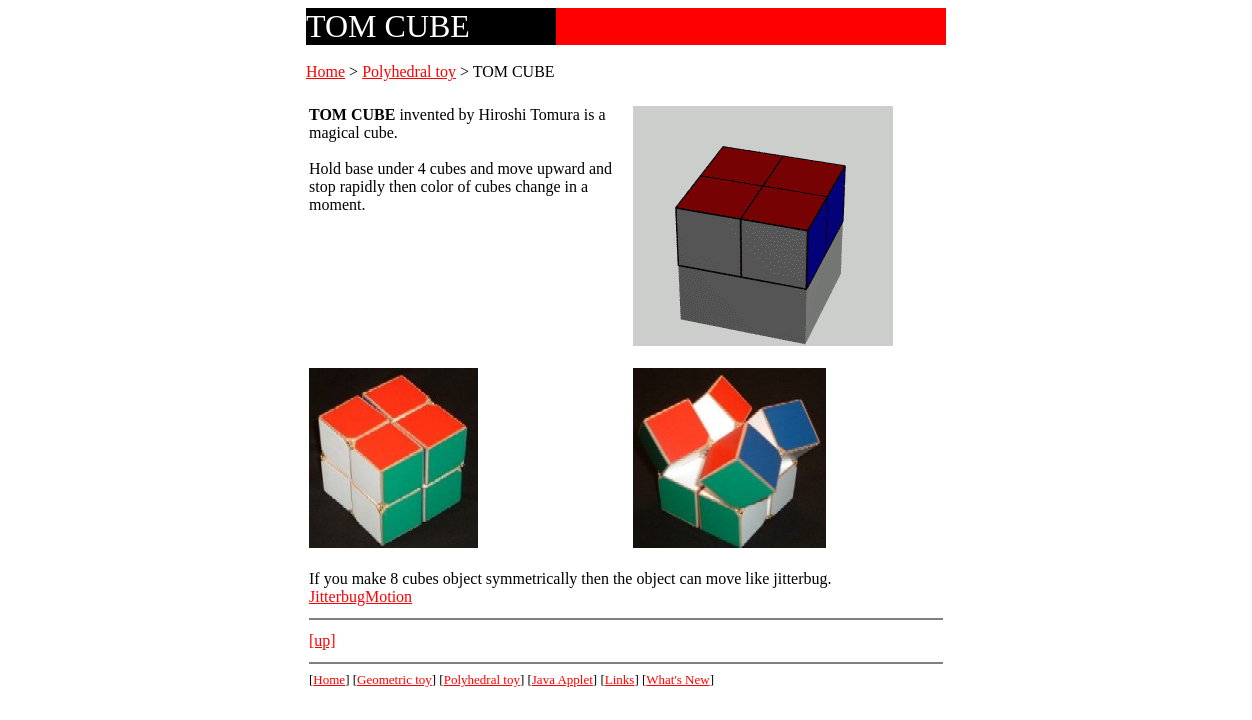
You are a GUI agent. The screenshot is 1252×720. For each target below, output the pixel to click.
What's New (677, 679)
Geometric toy (394, 679)
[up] (322, 640)
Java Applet (562, 679)
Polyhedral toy (409, 71)
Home (325, 71)
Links (620, 679)
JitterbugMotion (360, 596)
